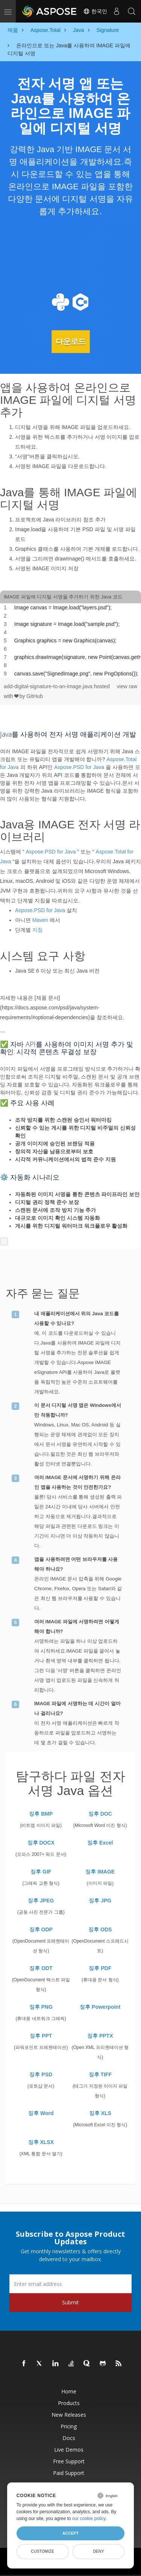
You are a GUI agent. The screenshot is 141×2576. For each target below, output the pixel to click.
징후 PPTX (100, 2036)
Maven (40, 920)
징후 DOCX (41, 1843)
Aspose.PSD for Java (79, 767)
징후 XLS (100, 2113)
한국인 (95, 11)
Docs (68, 2438)
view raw (127, 686)
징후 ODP (41, 1929)
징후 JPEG (41, 1901)
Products (69, 2403)
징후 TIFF (100, 2074)
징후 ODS (100, 1929)
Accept (70, 2533)
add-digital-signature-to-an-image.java (49, 686)
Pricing (69, 2426)
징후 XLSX (41, 2142)
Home (68, 2391)
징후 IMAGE (100, 1872)
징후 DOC (100, 1814)
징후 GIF (40, 1872)
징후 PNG (41, 2007)
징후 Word (40, 2113)
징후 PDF (100, 1968)
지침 (37, 930)
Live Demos (68, 2449)
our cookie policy (89, 2518)
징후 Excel (100, 1843)
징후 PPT (41, 2036)
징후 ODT (40, 1968)
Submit (70, 2302)
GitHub (34, 696)
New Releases (69, 2414)
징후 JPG (100, 1901)
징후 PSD (40, 2074)
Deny (98, 2551)
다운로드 (71, 341)
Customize (42, 2551)
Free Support (69, 2461)
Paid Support (68, 2472)
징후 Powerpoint (100, 2007)
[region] (70, 640)
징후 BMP (41, 1814)
